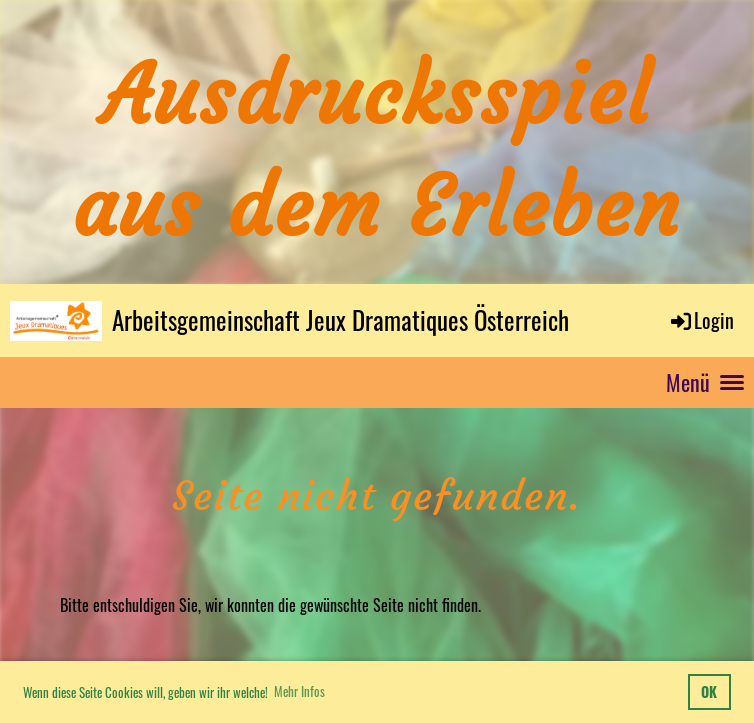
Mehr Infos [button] (299, 691)
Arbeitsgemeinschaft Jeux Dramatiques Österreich (340, 319)
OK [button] (709, 691)
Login (701, 320)
